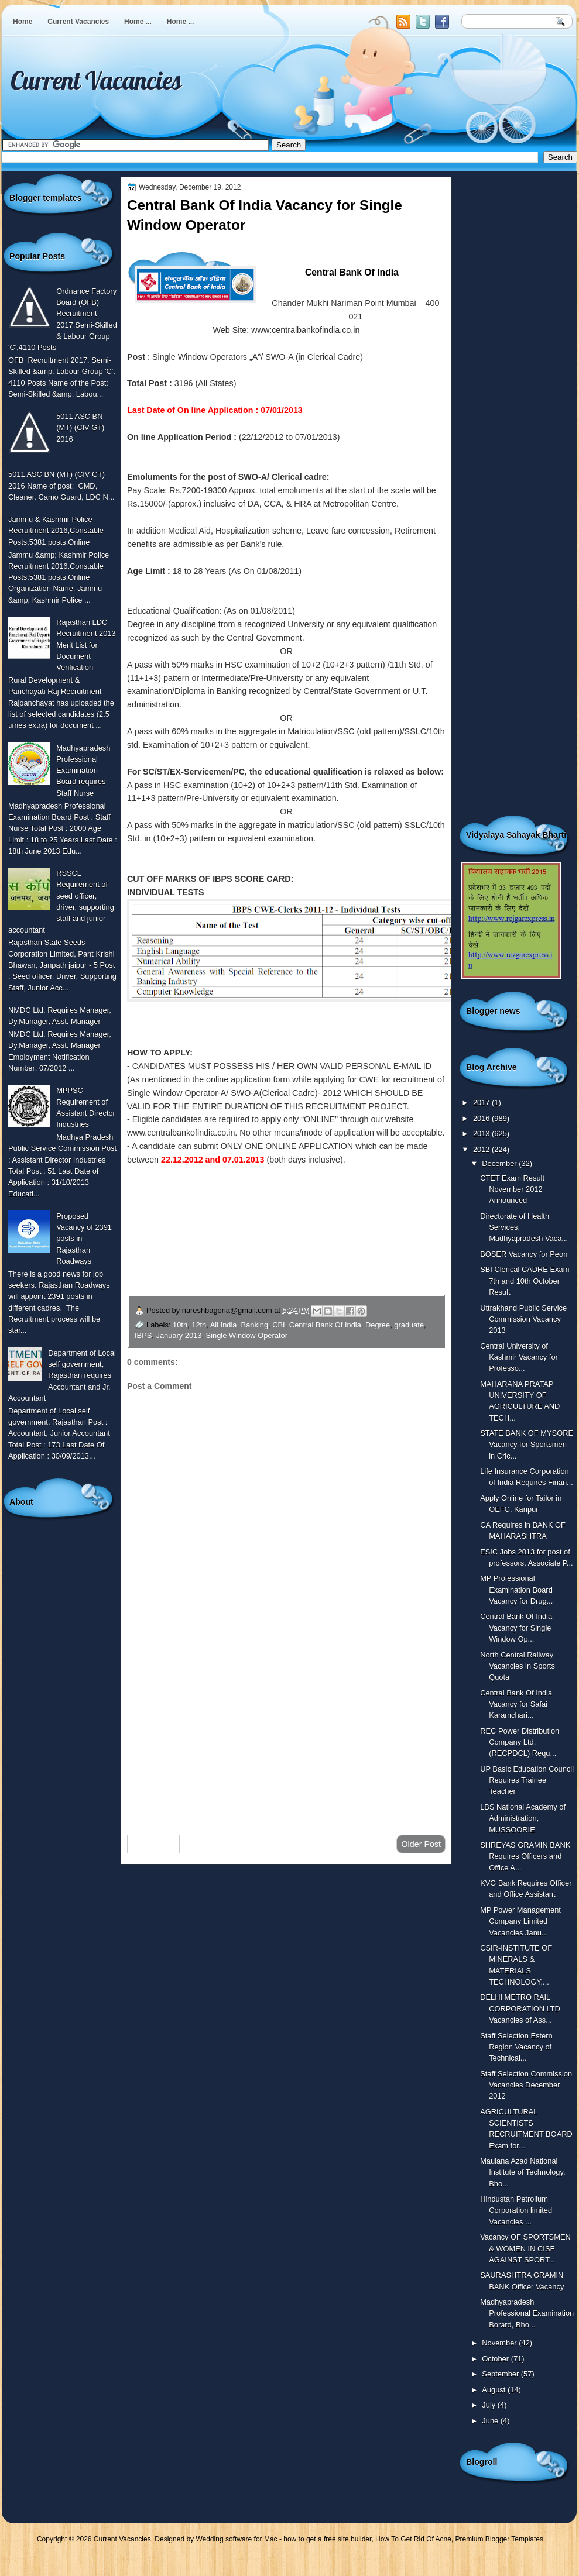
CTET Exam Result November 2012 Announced (512, 1189)
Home (22, 22)
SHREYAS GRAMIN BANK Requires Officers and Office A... (525, 1856)
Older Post (421, 1844)
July (489, 2404)
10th (180, 1324)
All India (223, 1324)
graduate (409, 1324)
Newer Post (153, 1844)
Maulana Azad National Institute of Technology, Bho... (522, 2172)
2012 (482, 1149)
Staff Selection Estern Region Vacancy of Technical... (516, 2047)
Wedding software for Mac (236, 2539)
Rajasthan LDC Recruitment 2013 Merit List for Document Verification (86, 645)
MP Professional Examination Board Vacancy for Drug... (516, 1589)
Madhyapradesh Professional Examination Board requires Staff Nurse (83, 770)
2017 (482, 1102)
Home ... (138, 22)
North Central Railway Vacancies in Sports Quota (517, 1666)
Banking (254, 1324)
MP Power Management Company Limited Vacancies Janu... (520, 1921)
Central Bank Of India (325, 1324)
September (501, 2373)
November (500, 2342)
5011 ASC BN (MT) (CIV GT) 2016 (80, 427)
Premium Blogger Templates (499, 2539)
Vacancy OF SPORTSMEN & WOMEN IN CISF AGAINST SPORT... (525, 2248)
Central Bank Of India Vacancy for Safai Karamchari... (516, 1704)
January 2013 (178, 1335)
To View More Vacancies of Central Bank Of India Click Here (245, 1227)
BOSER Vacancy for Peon (523, 1254)
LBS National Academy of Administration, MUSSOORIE (523, 1818)
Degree (377, 1324)
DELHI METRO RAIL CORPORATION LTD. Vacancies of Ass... (521, 2008)
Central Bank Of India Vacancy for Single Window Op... (516, 1627)
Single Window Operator (246, 1335)
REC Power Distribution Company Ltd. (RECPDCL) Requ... (519, 1742)
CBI (278, 1324)
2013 (482, 1133)
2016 (482, 1118)
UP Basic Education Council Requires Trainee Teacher (527, 1780)
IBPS (143, 1335)
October (496, 2358)
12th (198, 1324)
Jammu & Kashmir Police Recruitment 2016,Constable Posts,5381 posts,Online (56, 530)
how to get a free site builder (327, 2539)
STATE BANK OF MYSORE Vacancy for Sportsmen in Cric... (526, 1444)
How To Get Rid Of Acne (413, 2539)
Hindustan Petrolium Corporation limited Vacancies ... (516, 2210)
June (491, 2420)
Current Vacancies (78, 22)
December (500, 1163)
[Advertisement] (286, 1732)
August (495, 2389)
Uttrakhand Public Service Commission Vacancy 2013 (523, 1319)
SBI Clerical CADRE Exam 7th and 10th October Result (524, 1280)
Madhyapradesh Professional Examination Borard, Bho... (527, 2313)
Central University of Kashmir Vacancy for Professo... (519, 1357)
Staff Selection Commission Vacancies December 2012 (526, 2085)
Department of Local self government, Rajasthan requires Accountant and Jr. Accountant (62, 1375)
